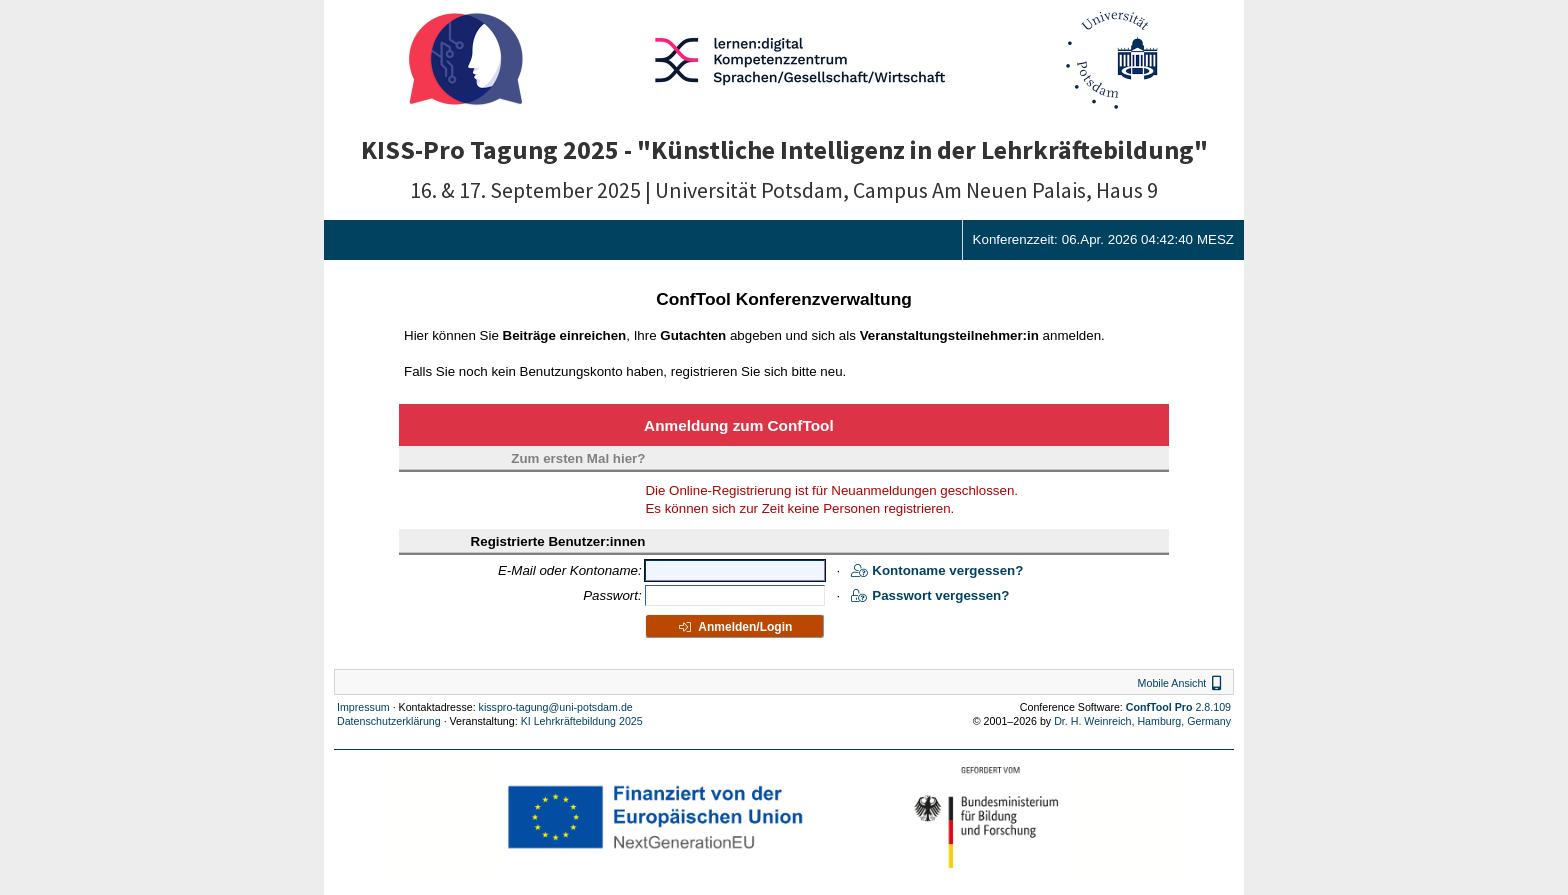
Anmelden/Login (734, 627)
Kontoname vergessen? (937, 570)
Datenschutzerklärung (389, 721)
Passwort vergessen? (930, 595)
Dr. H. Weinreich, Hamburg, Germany (1142, 721)
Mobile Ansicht (1182, 683)
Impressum (363, 707)
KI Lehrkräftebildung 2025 (582, 721)
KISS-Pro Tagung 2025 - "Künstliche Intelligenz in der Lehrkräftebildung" (784, 149)
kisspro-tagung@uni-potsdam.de (556, 707)
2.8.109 (1178, 707)
